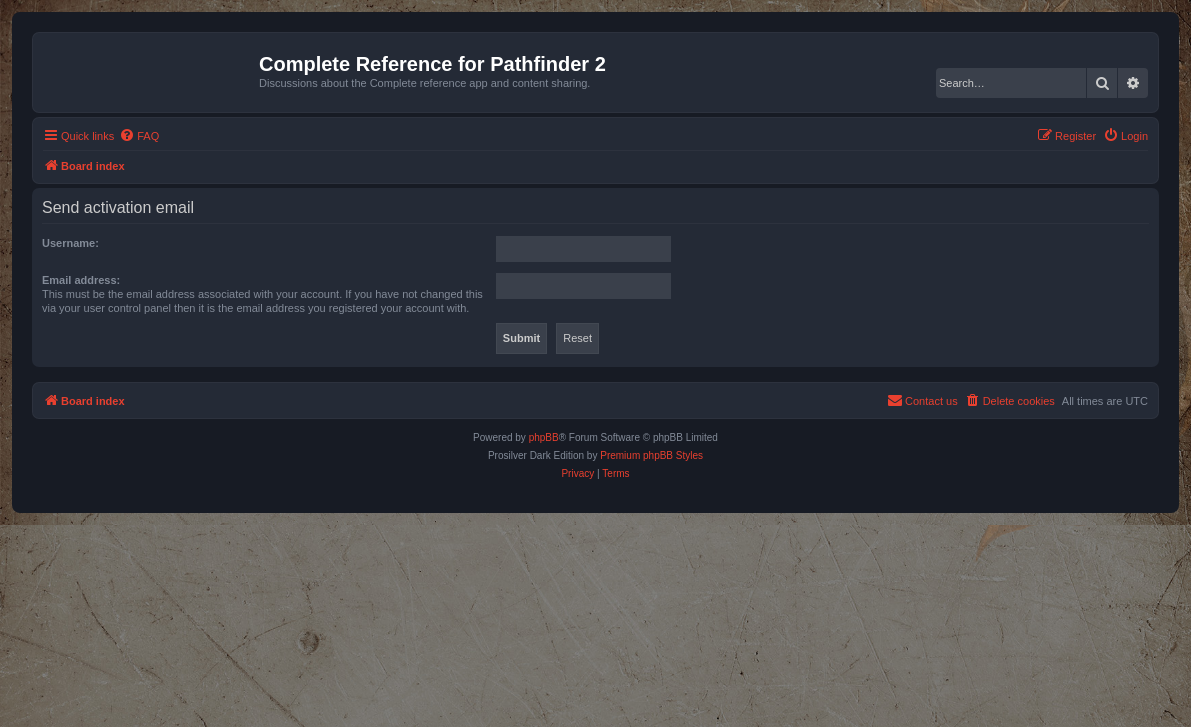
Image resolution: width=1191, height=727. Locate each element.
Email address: (81, 280)
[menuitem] (139, 136)
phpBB (544, 437)
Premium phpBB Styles (651, 455)
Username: (70, 243)
